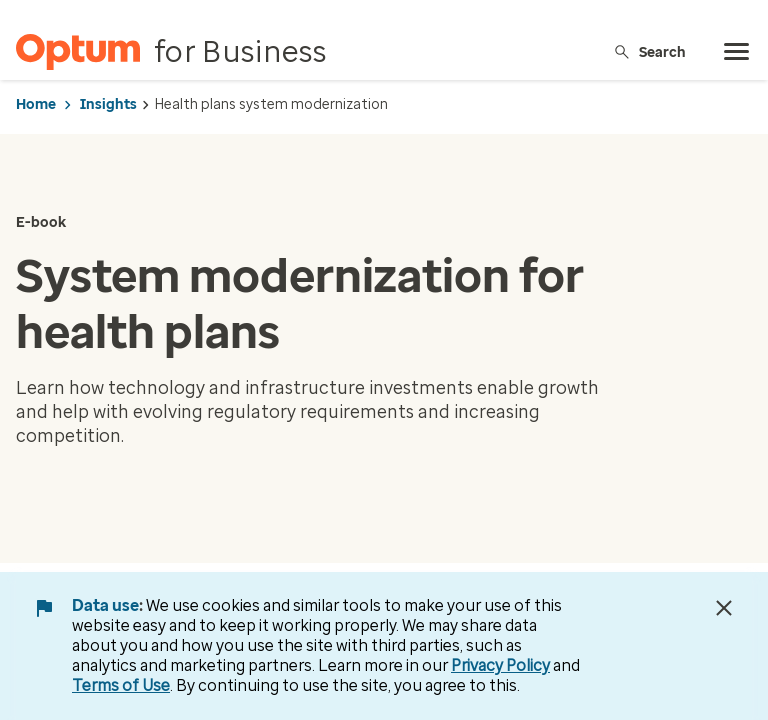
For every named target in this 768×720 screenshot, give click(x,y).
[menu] (737, 52)
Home (36, 104)
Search (649, 51)
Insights (108, 104)
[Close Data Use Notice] (724, 608)
